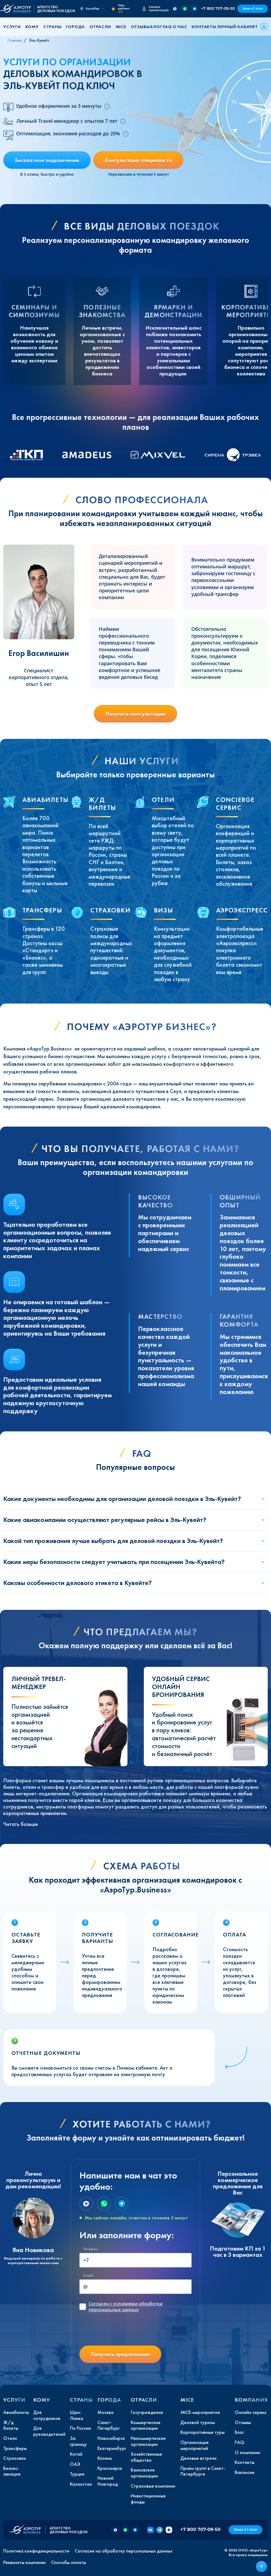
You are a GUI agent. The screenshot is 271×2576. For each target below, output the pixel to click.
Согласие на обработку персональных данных (123, 2551)
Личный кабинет (237, 26)
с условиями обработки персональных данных (126, 2307)
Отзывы (140, 26)
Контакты (204, 26)
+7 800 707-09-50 (218, 8)
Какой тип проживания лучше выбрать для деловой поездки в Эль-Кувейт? (113, 1540)
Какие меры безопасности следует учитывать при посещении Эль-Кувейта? (114, 1561)
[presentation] (120, 2330)
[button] (14, 26)
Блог (156, 26)
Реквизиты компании (24, 2562)
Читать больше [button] (20, 1824)
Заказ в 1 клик (252, 8)
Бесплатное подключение (47, 160)
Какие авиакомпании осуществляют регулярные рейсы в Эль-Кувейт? (104, 1519)
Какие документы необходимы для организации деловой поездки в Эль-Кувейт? (122, 1498)
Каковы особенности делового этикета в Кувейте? (77, 1582)
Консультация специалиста (138, 160)
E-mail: (88, 2275)
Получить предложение (120, 2354)
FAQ (167, 26)
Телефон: (90, 2249)
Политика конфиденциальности (36, 2551)
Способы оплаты (68, 2562)
